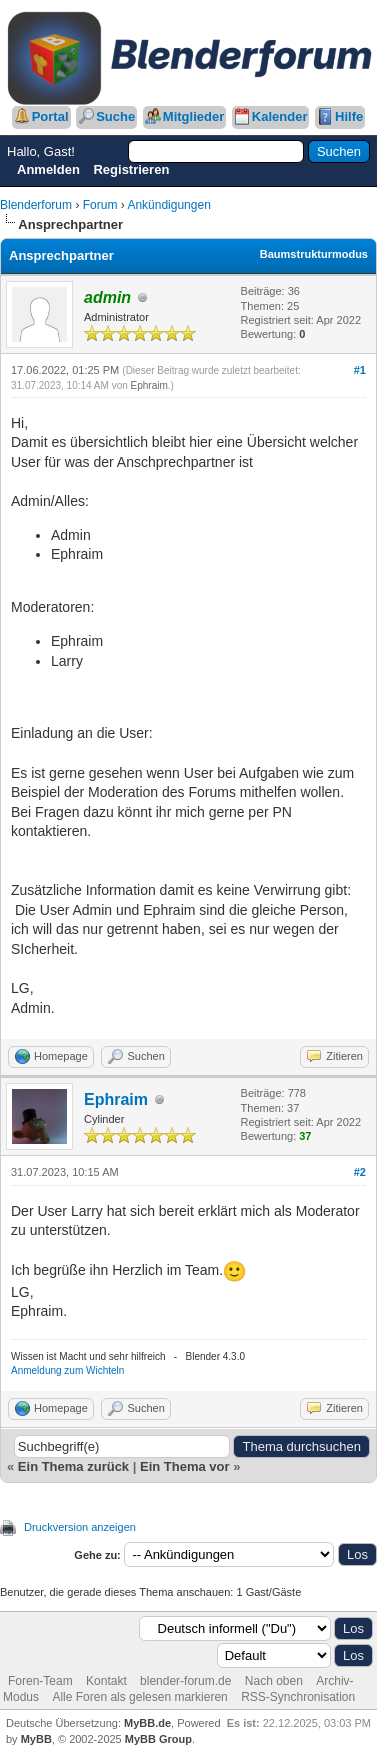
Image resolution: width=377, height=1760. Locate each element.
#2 (360, 1172)
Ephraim (149, 385)
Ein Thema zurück (73, 1466)
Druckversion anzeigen (80, 1527)
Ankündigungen (168, 205)
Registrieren (131, 169)
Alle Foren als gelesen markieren (139, 1697)
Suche (115, 116)
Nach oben (274, 1681)
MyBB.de (147, 1723)
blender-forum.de (185, 1681)
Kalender (280, 116)
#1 (360, 370)
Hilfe (349, 116)
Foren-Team (40, 1681)
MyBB (36, 1739)
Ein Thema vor (185, 1466)
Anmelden (48, 169)
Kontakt (106, 1681)
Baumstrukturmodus (314, 254)
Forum (100, 205)
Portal (50, 116)
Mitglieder (193, 116)
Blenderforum (36, 205)
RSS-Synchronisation (298, 1697)
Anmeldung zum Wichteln (67, 1370)
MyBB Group (158, 1739)
